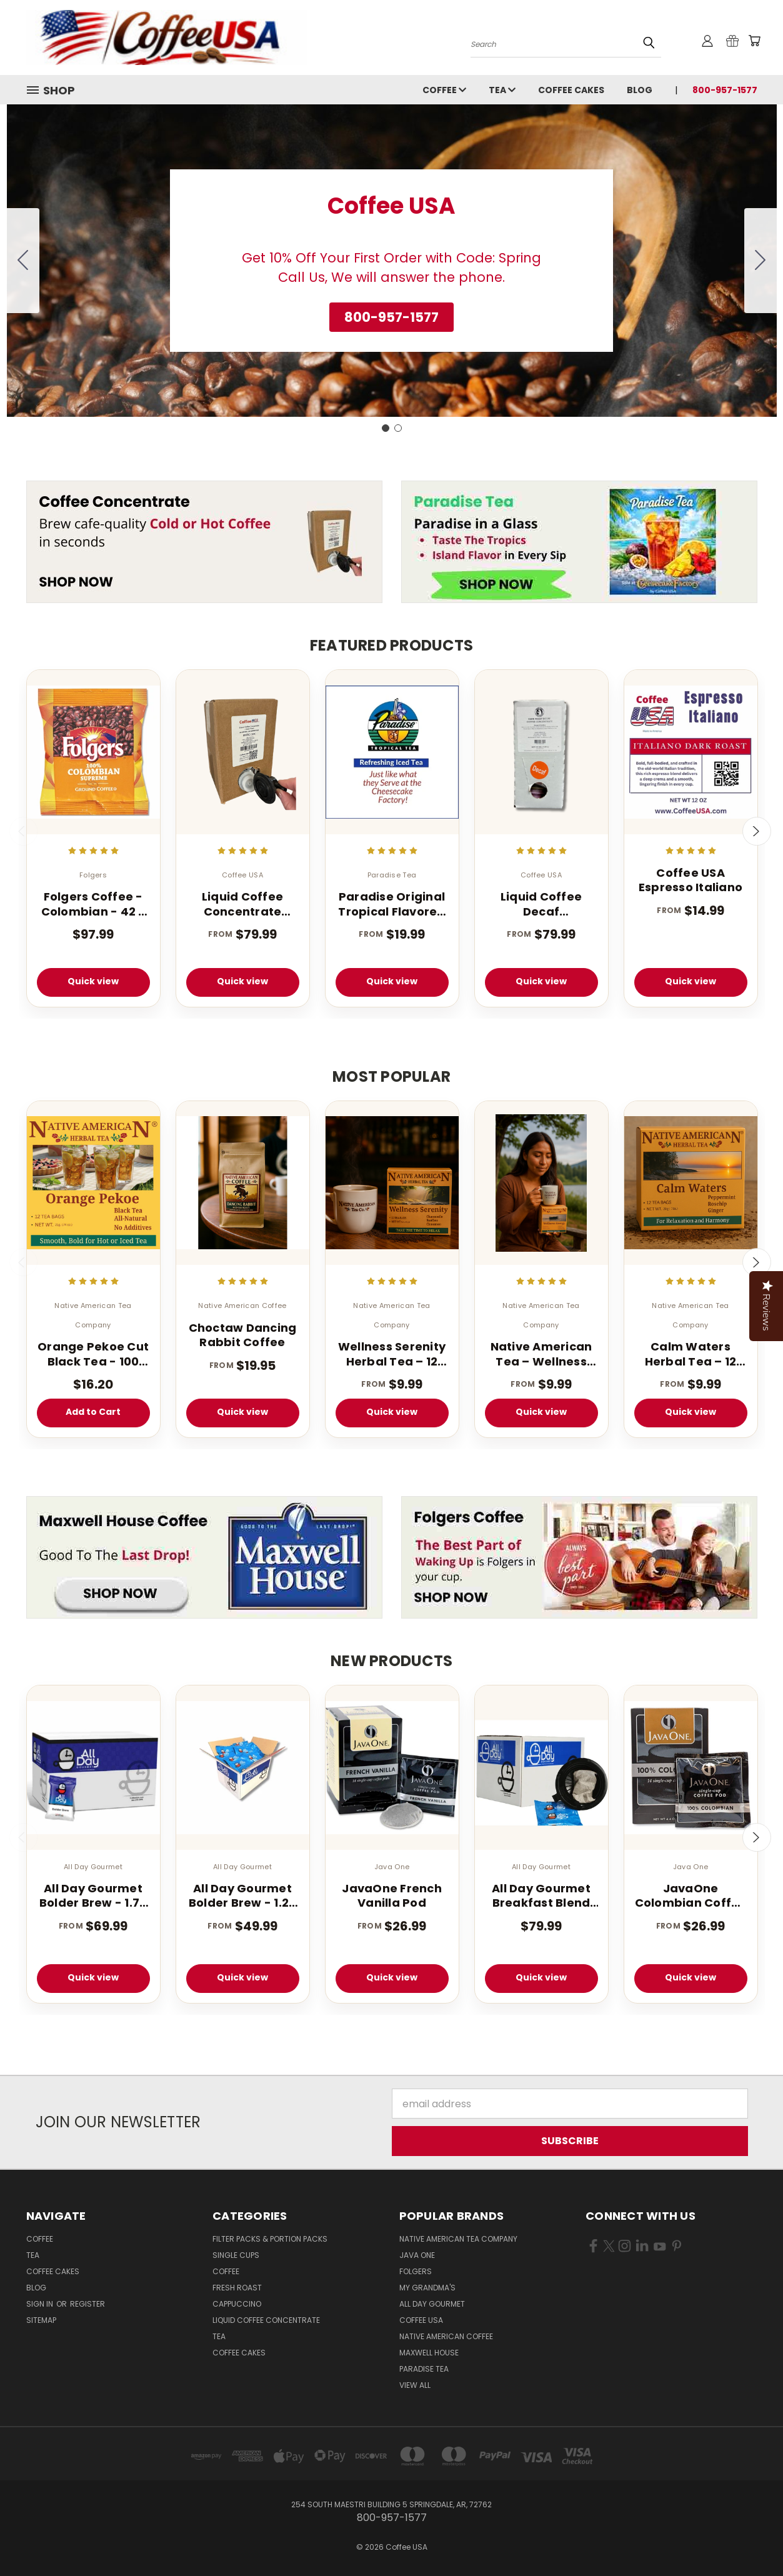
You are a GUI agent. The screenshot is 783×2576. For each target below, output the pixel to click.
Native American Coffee (446, 2336)
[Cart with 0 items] (754, 40)
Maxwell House (429, 2352)
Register (87, 2304)
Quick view (93, 981)
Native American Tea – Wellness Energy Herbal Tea (541, 1354)
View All (415, 2385)
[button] (391, 317)
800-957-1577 (724, 90)
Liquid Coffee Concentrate (266, 2320)
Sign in (40, 2304)
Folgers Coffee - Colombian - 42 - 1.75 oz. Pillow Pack (93, 904)
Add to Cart (93, 1411)
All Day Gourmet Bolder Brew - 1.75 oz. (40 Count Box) (93, 1895)
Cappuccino (236, 2304)
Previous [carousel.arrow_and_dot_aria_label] (23, 831)
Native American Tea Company (458, 2239)
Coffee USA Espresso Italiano (690, 880)
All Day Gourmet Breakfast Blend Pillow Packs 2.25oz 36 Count (541, 1895)
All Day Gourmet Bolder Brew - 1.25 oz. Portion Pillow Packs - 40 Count (243, 1895)
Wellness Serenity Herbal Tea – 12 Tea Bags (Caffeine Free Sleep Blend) (392, 1354)
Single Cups (235, 2255)
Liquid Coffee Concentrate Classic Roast (242, 904)
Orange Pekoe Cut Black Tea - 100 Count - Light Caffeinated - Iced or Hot (93, 1354)
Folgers (415, 2271)
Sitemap (41, 2320)
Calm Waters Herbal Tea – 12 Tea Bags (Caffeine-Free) (691, 1354)
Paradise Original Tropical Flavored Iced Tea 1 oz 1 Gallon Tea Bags (391, 904)
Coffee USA (421, 2320)
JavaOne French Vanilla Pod (392, 1895)
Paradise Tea (424, 2369)
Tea (502, 90)
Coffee (444, 90)
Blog (639, 90)
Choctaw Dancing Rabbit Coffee (243, 1335)
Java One (417, 2255)
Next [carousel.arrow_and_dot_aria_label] (756, 831)
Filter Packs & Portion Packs (269, 2239)
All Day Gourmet (432, 2304)
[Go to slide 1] (385, 428)
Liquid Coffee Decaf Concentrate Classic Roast (541, 904)
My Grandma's (427, 2287)
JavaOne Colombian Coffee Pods (691, 1895)
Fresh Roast (237, 2287)
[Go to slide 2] (23, 260)
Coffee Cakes (571, 90)
